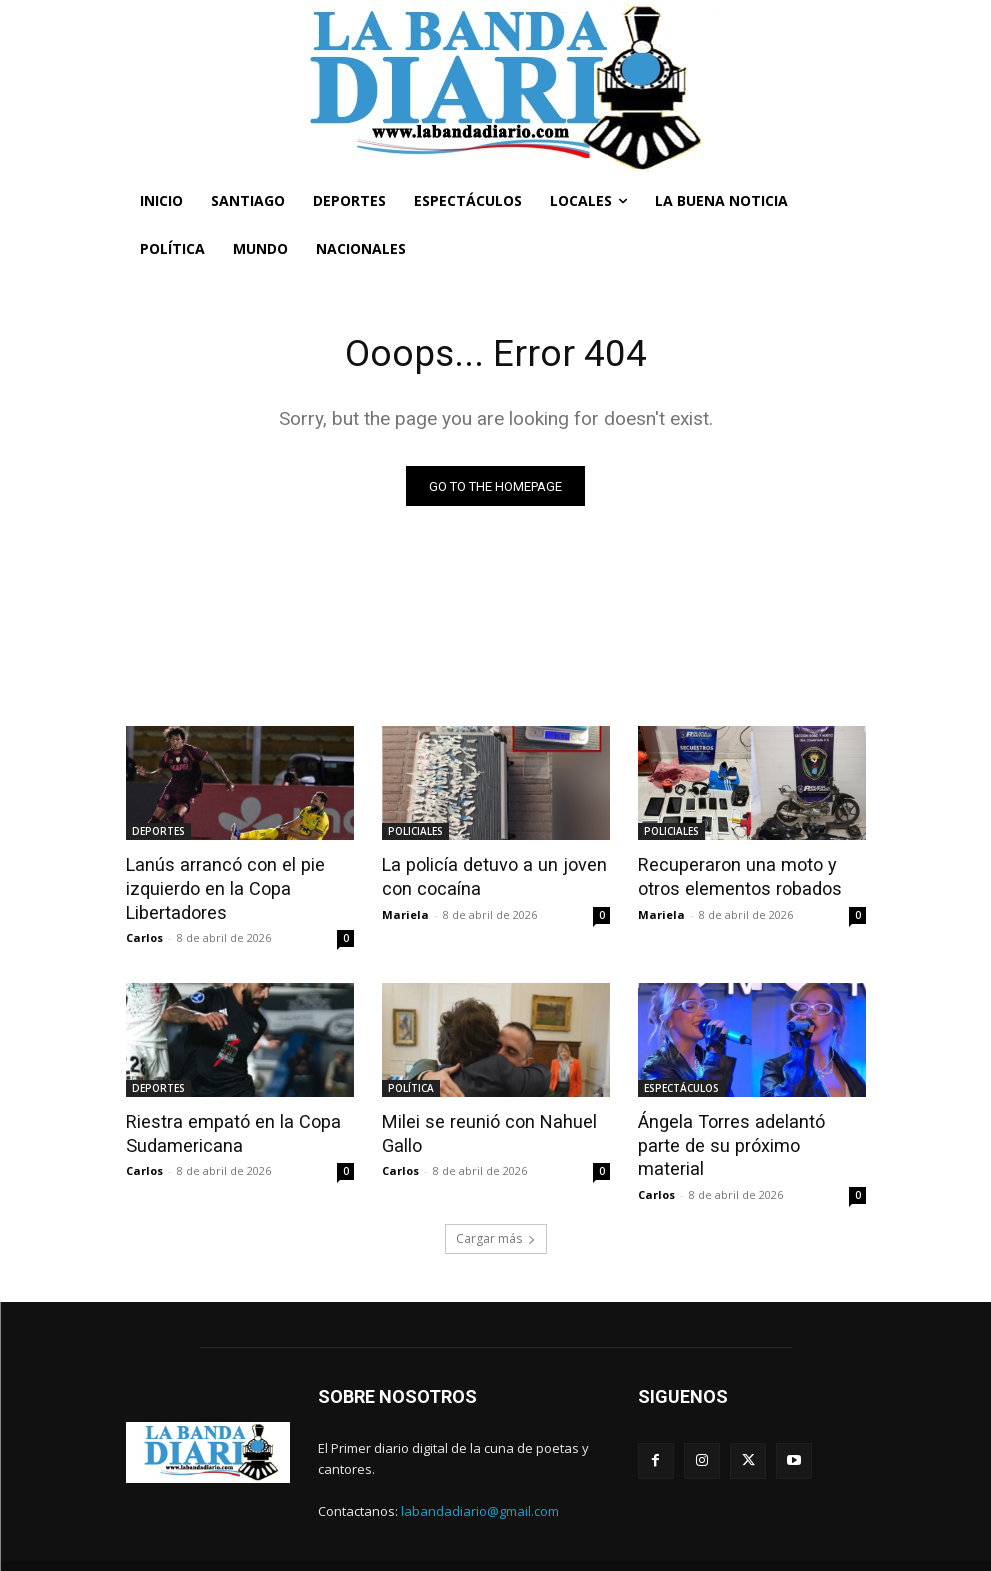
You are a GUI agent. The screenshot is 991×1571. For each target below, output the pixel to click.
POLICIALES (415, 833)
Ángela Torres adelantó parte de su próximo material (747, 1130)
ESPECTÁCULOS (681, 1086)
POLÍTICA (411, 1086)
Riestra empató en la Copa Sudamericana (224, 1130)
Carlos (144, 935)
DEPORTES (158, 833)
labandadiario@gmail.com (480, 1481)
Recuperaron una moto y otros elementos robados (752, 877)
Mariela (405, 913)
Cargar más (496, 1209)
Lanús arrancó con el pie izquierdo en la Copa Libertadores (217, 888)
